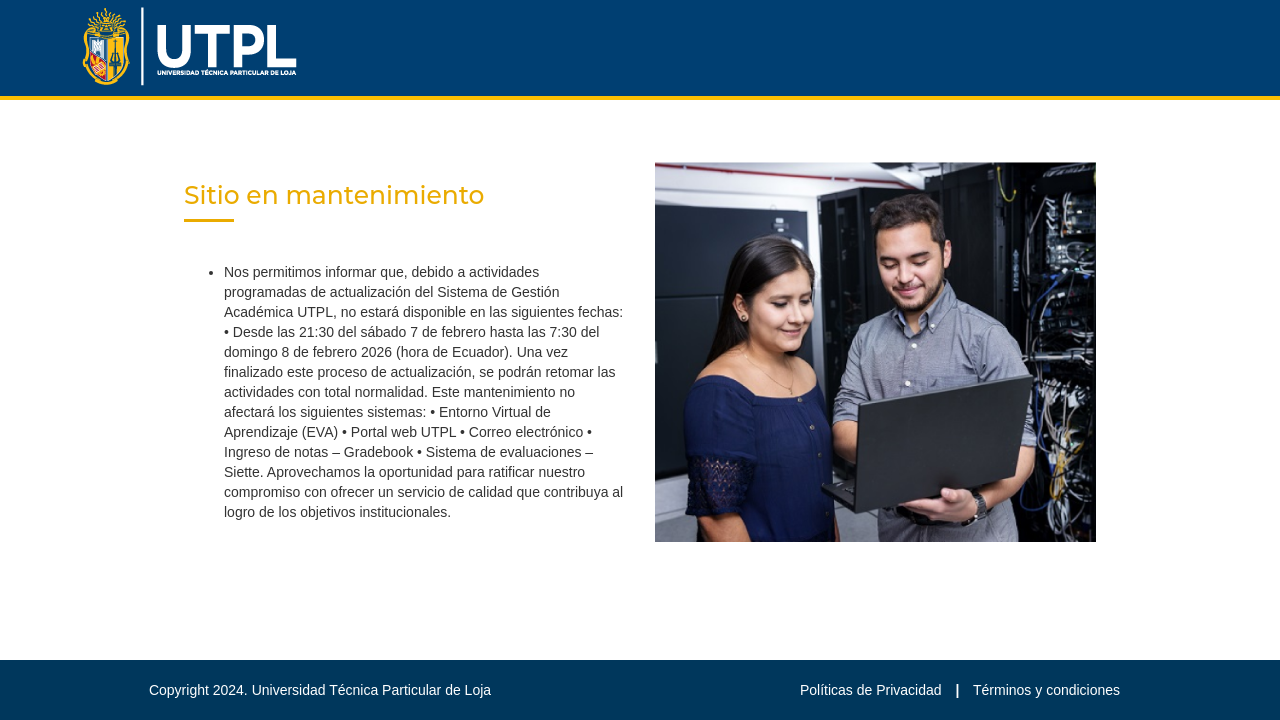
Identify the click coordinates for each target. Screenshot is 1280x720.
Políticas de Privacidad (873, 690)
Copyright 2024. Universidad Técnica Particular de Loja (320, 690)
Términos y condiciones (1046, 690)
